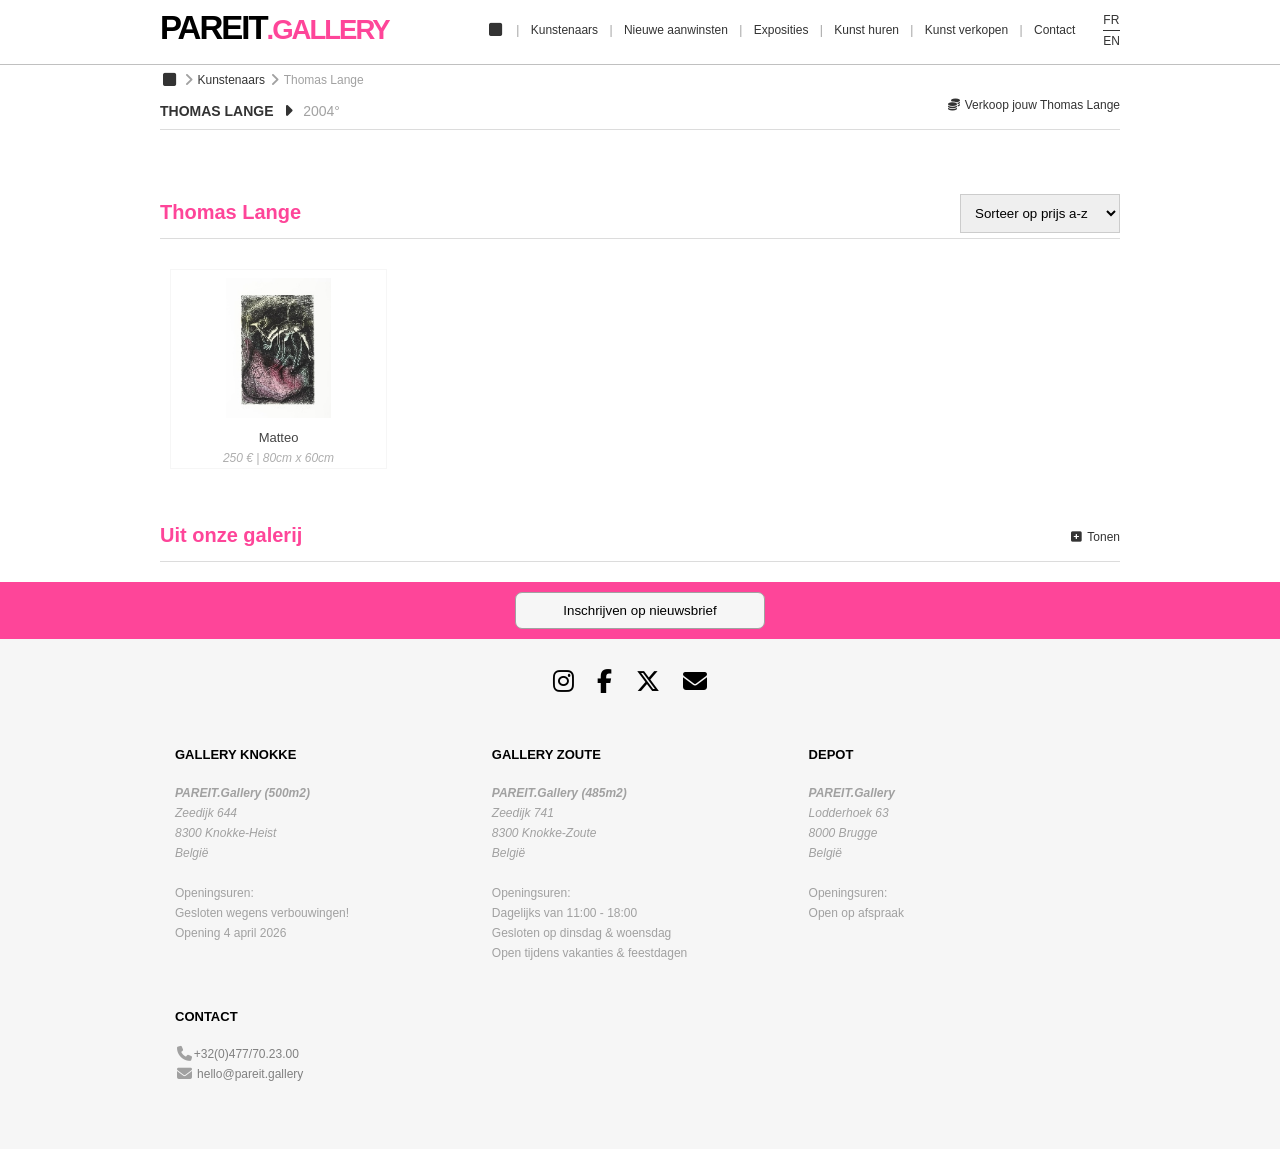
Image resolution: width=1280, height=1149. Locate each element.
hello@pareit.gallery (250, 1074)
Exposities (781, 30)
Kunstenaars (564, 30)
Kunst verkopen (966, 30)
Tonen (1094, 537)
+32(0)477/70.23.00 (246, 1054)
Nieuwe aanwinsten (676, 30)
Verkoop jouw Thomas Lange (1033, 105)
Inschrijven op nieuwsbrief (639, 610)
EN (1111, 41)
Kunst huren (866, 30)
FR (1111, 20)
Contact (1054, 30)
